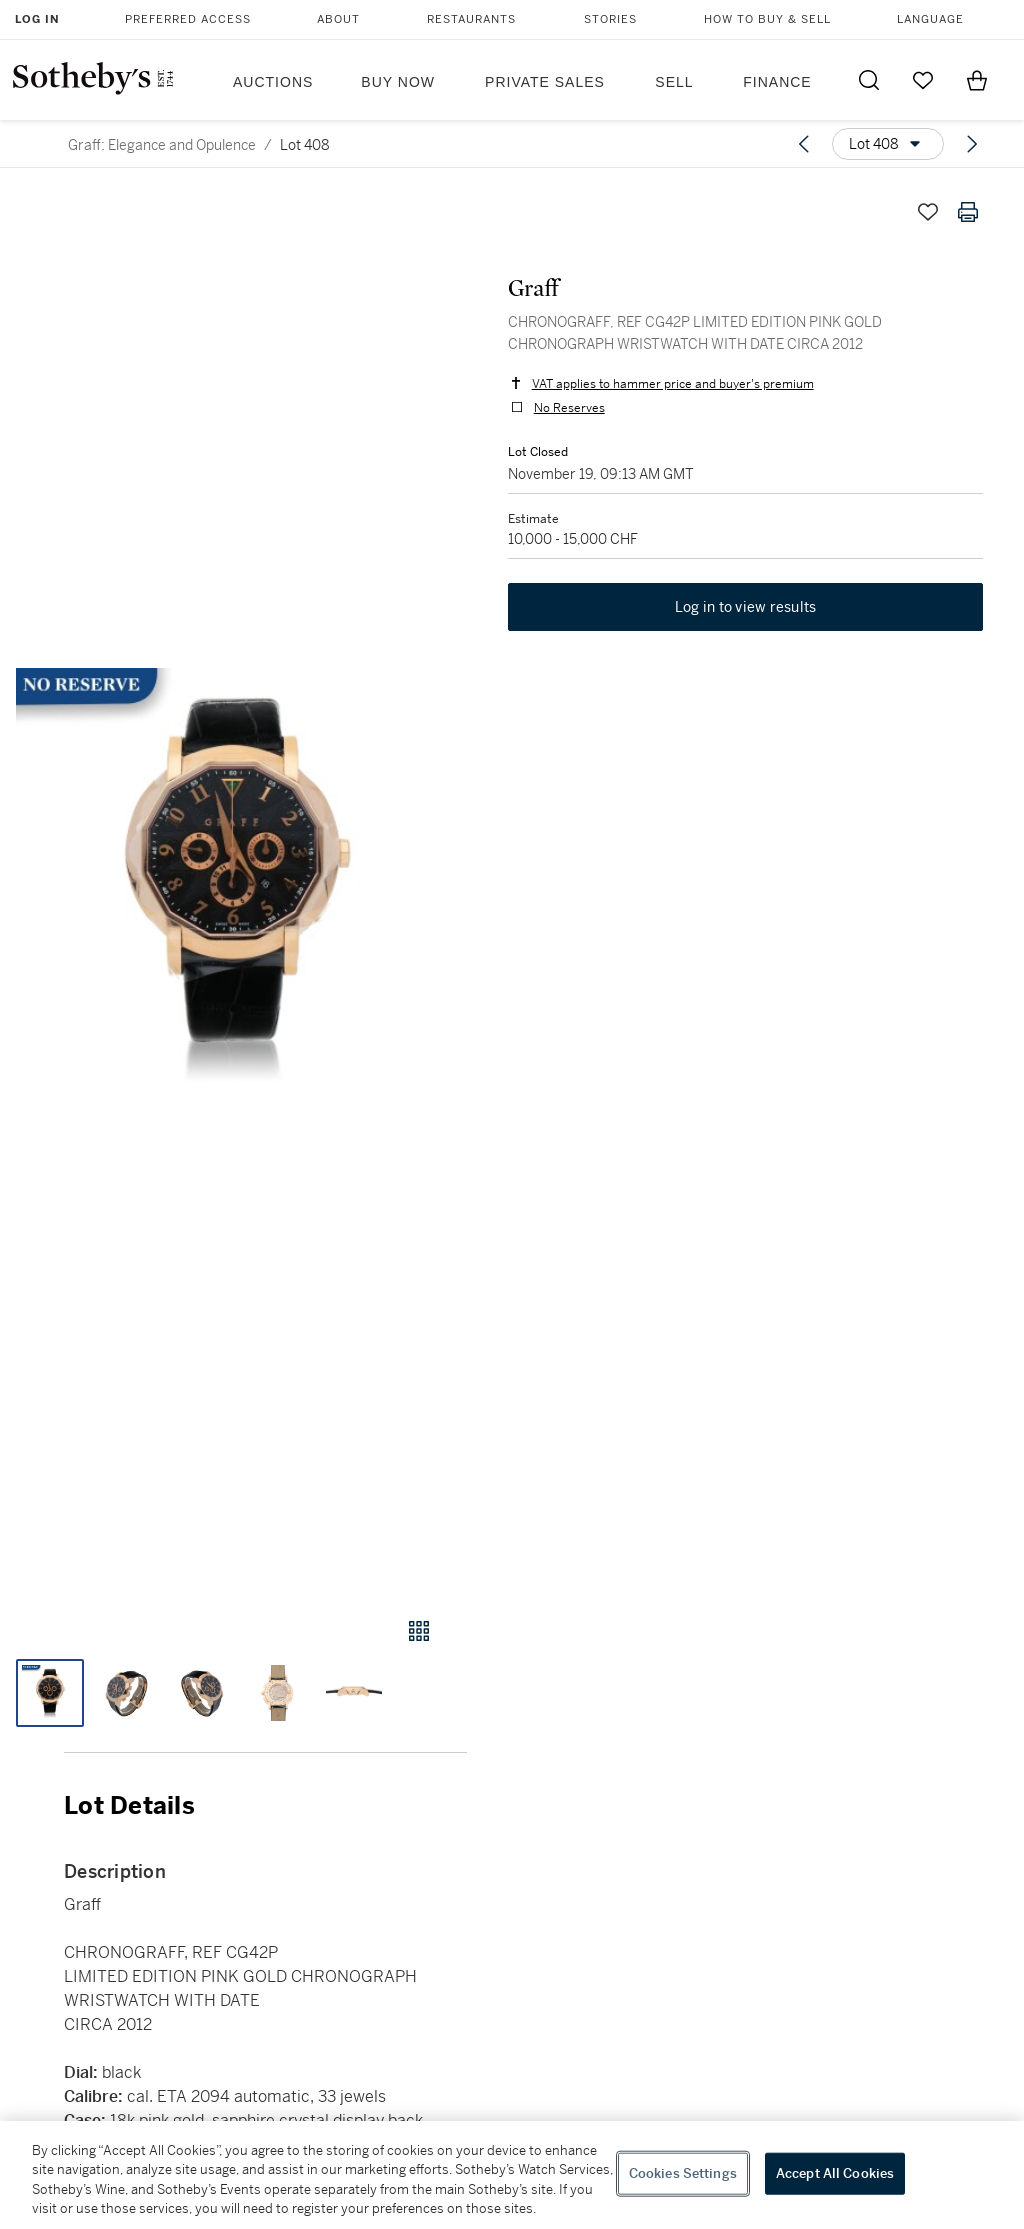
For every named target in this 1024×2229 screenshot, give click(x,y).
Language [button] (930, 19)
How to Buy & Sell (767, 19)
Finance (777, 82)
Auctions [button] (273, 82)
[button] (233, 885)
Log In (37, 19)
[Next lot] (972, 144)
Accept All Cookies (835, 2173)
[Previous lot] (804, 144)
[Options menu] (888, 144)
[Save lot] (928, 212)
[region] (512, 2175)
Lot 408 (305, 145)
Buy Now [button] (398, 82)
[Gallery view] (419, 1631)
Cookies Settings (683, 2173)
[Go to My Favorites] (923, 80)
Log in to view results (746, 608)
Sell (674, 82)
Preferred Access (188, 19)
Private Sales (545, 82)
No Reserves (568, 408)
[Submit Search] (869, 80)
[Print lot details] (968, 212)
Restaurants (471, 19)
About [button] (338, 19)
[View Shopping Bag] (977, 80)
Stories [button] (610, 19)
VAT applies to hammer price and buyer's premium (672, 384)
